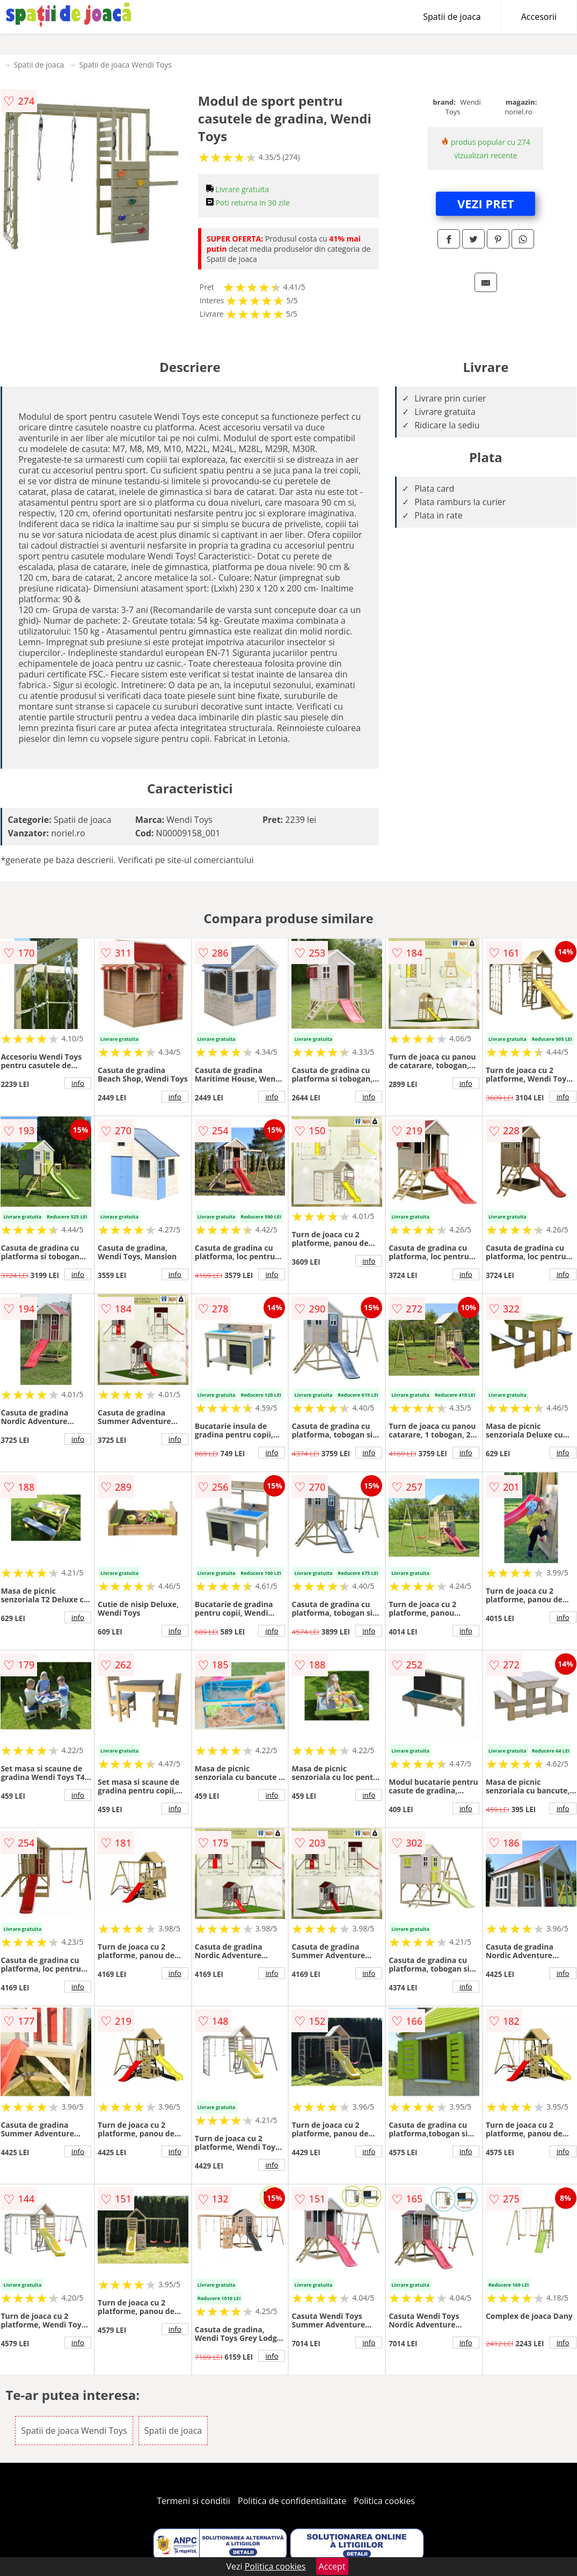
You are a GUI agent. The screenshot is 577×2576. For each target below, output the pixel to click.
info (77, 1083)
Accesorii (539, 17)
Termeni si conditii (193, 2501)
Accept (332, 2566)
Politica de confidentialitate (292, 2501)
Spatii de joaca (451, 17)
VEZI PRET (485, 203)
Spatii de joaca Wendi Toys (125, 65)
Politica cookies (384, 2501)
